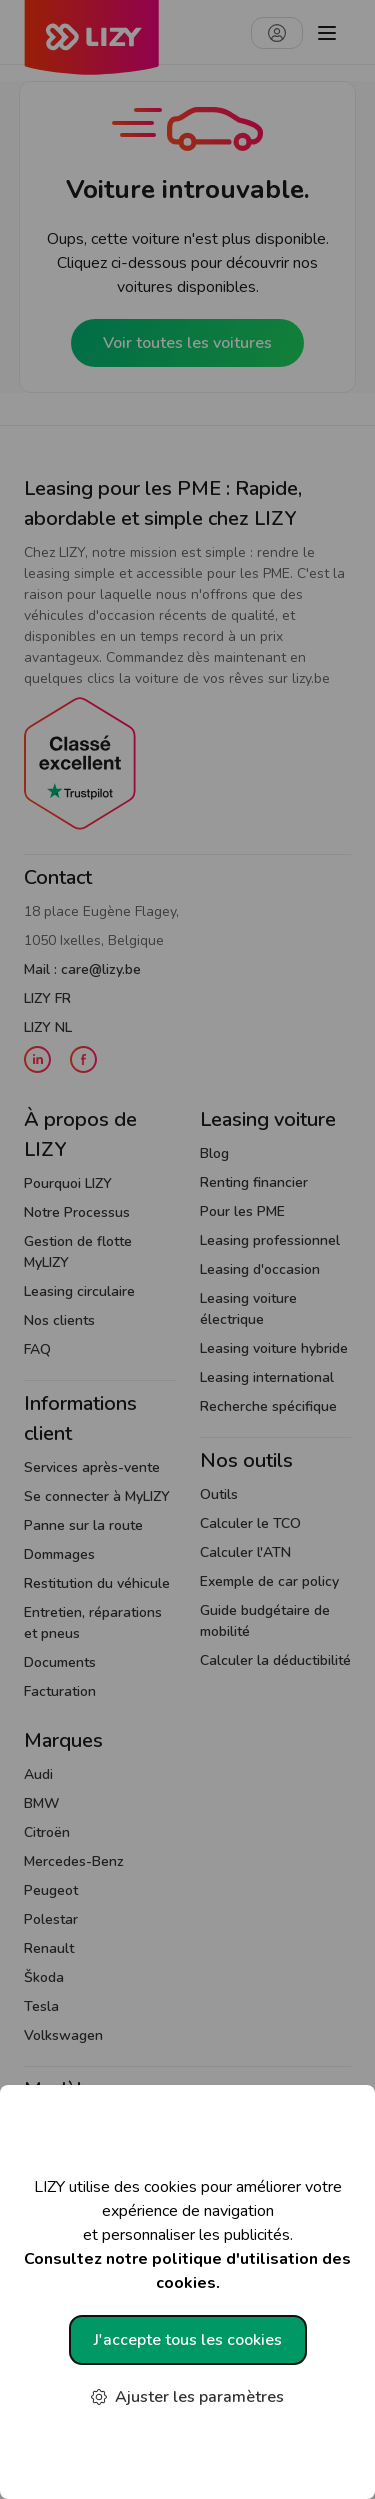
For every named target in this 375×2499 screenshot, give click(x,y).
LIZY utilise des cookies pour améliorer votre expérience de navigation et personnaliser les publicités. (187, 2235)
